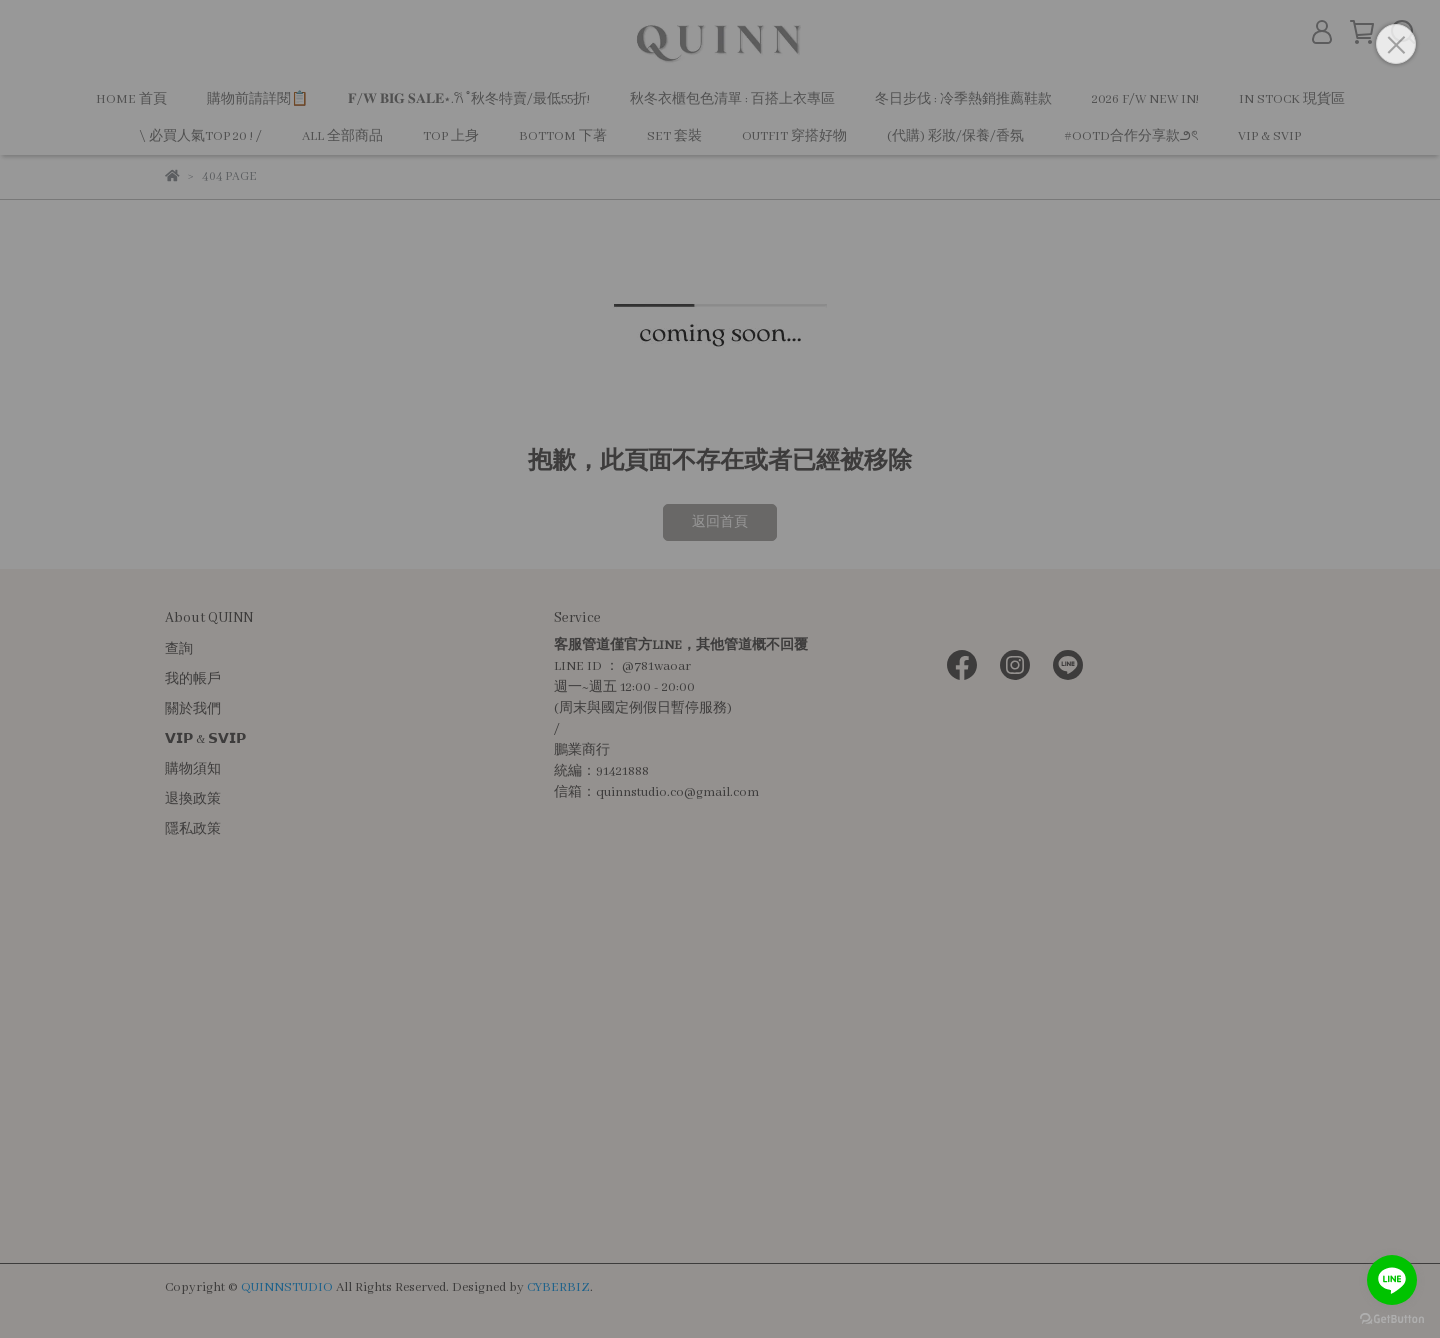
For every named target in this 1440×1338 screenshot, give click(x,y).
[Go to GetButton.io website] (1392, 1318)
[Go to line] (1392, 1280)
